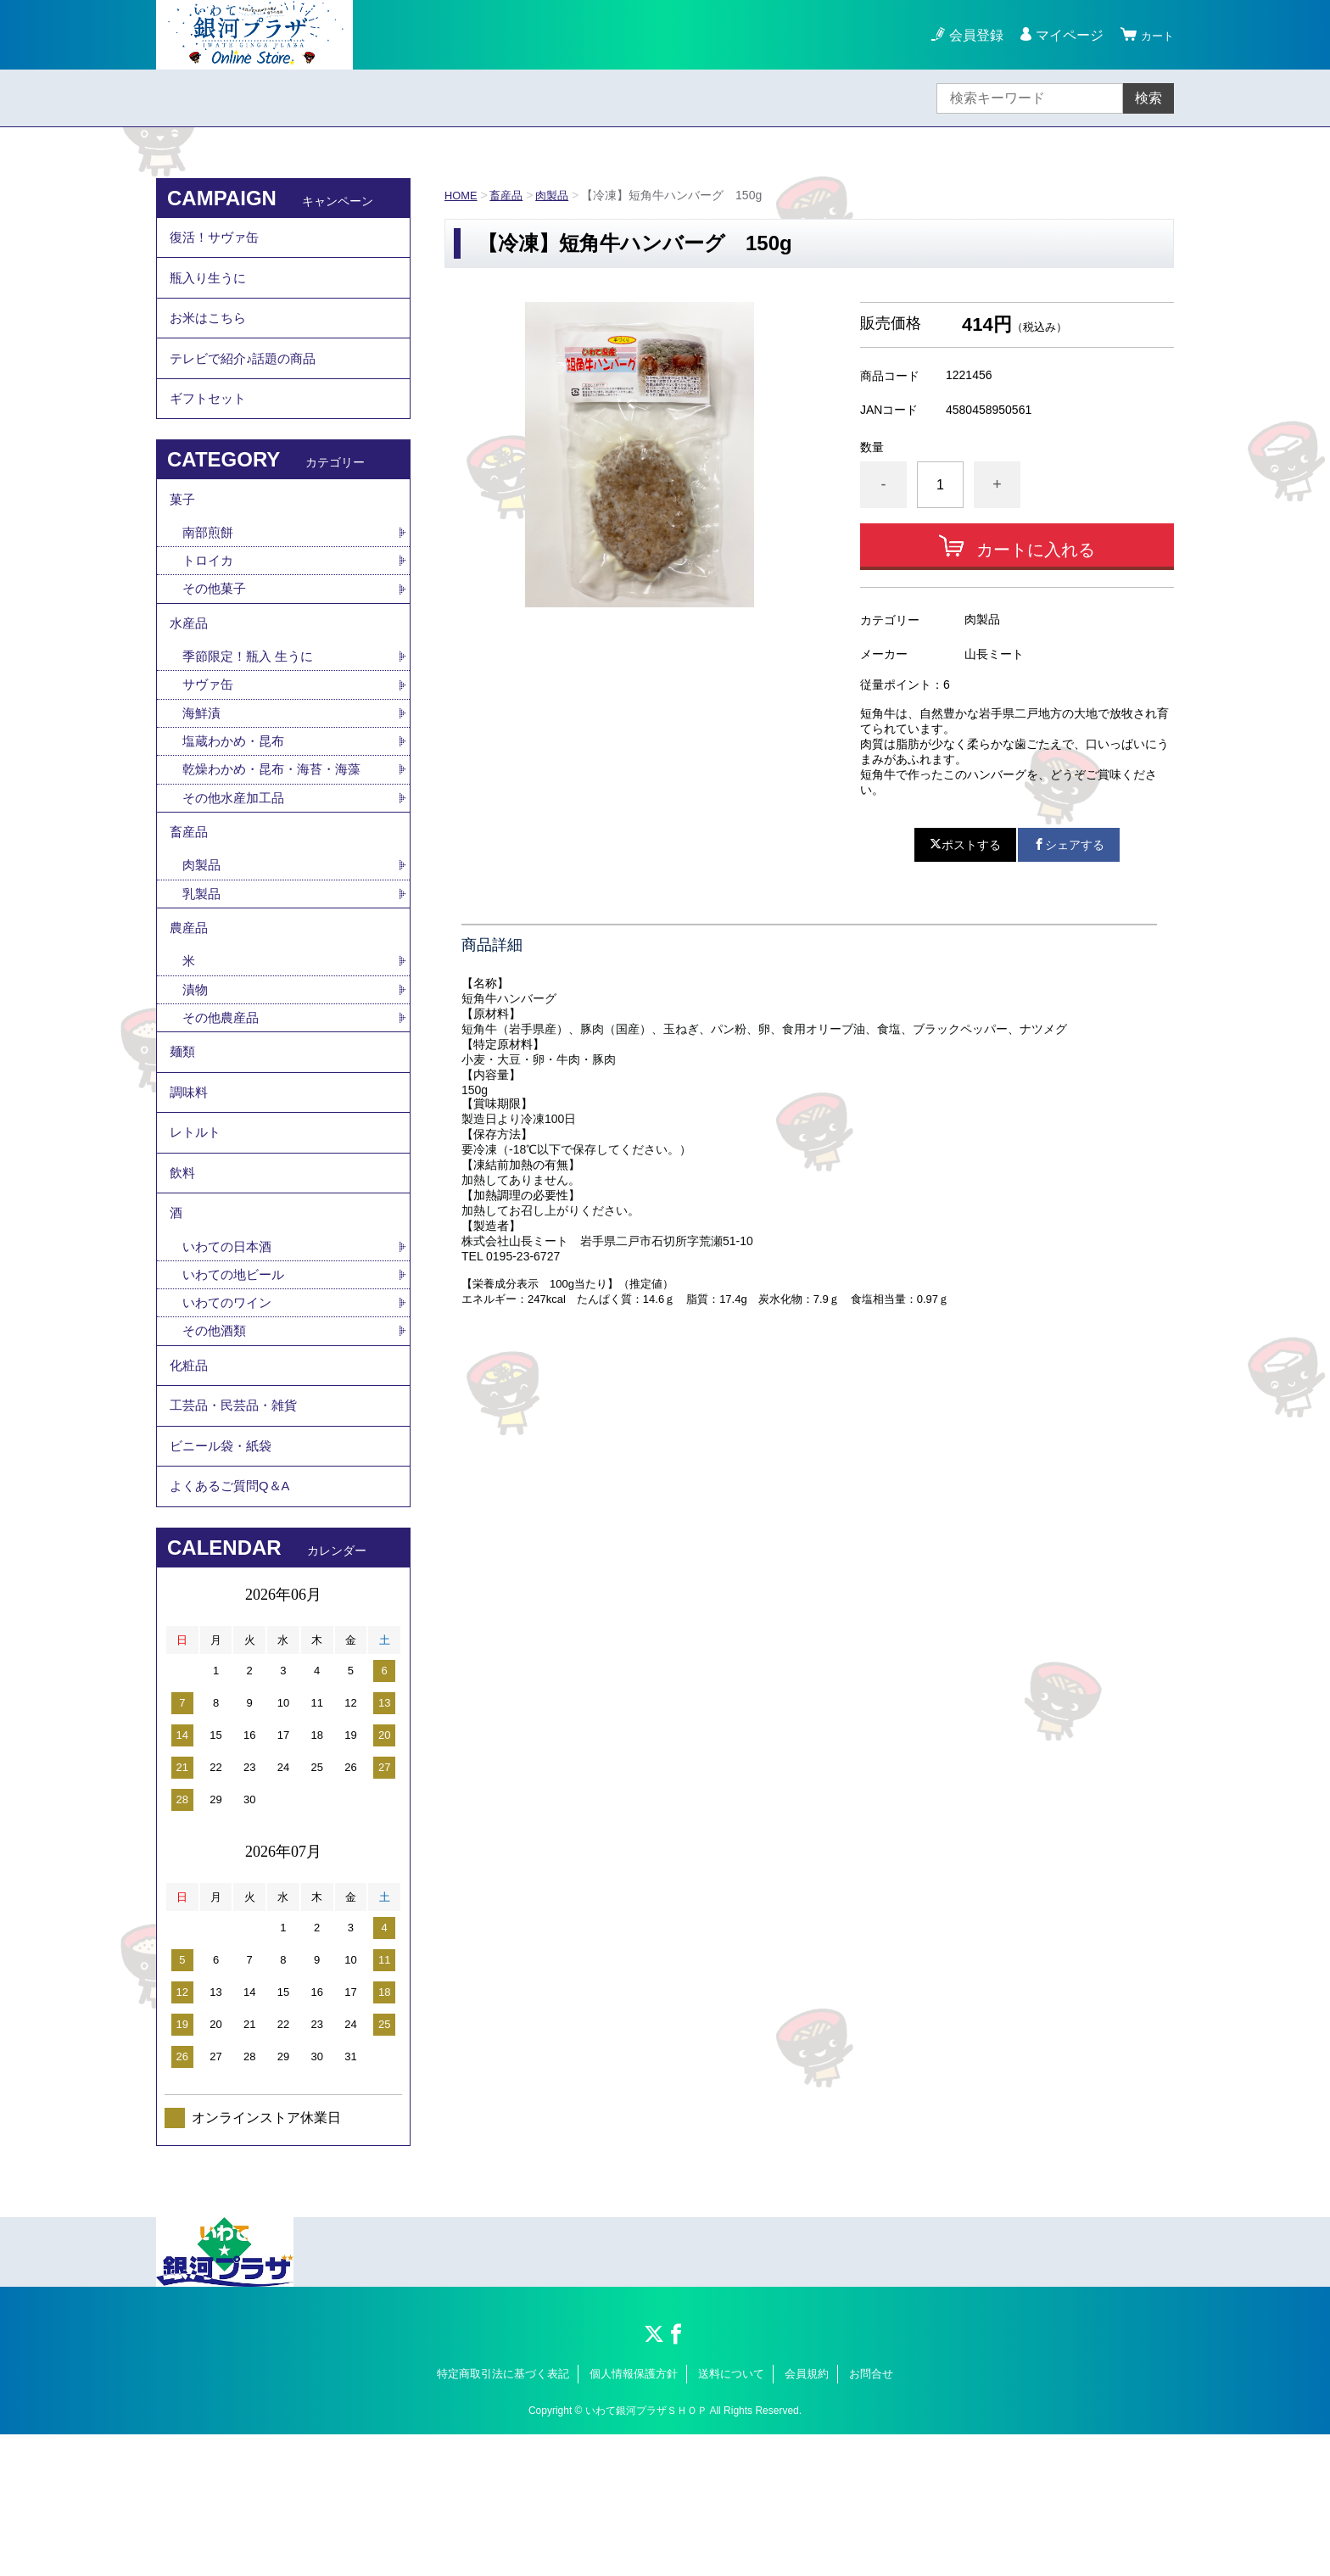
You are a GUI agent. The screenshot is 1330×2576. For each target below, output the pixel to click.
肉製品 (559, 195)
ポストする (965, 845)
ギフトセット (210, 427)
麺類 (183, 1133)
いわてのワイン (229, 1416)
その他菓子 (216, 630)
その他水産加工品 (236, 854)
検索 (1148, 98)
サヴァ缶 (209, 736)
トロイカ (209, 601)
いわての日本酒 (229, 1356)
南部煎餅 (209, 571)
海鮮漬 (202, 765)
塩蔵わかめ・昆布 (236, 795)
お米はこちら (210, 334)
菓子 (183, 534)
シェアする (1068, 845)
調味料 (190, 1179)
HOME (462, 195)
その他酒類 (216, 1446)
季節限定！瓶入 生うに (251, 706)
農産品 (190, 998)
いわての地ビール (236, 1386)
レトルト (197, 1226)
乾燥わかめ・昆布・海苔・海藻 (277, 825)
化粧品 (190, 1484)
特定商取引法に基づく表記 (503, 2514)
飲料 (183, 1273)
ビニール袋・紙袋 (224, 1577)
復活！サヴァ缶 (217, 240)
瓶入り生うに (210, 287)
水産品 (190, 669)
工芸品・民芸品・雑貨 (237, 1530)
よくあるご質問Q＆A (234, 1624)
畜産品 (510, 195)
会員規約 (807, 2514)
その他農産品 (223, 1094)
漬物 (196, 1065)
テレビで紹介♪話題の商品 (248, 380)
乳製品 (202, 960)
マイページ (1062, 35)
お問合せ (871, 2514)
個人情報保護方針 (634, 2514)
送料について (731, 2514)
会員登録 (969, 35)
